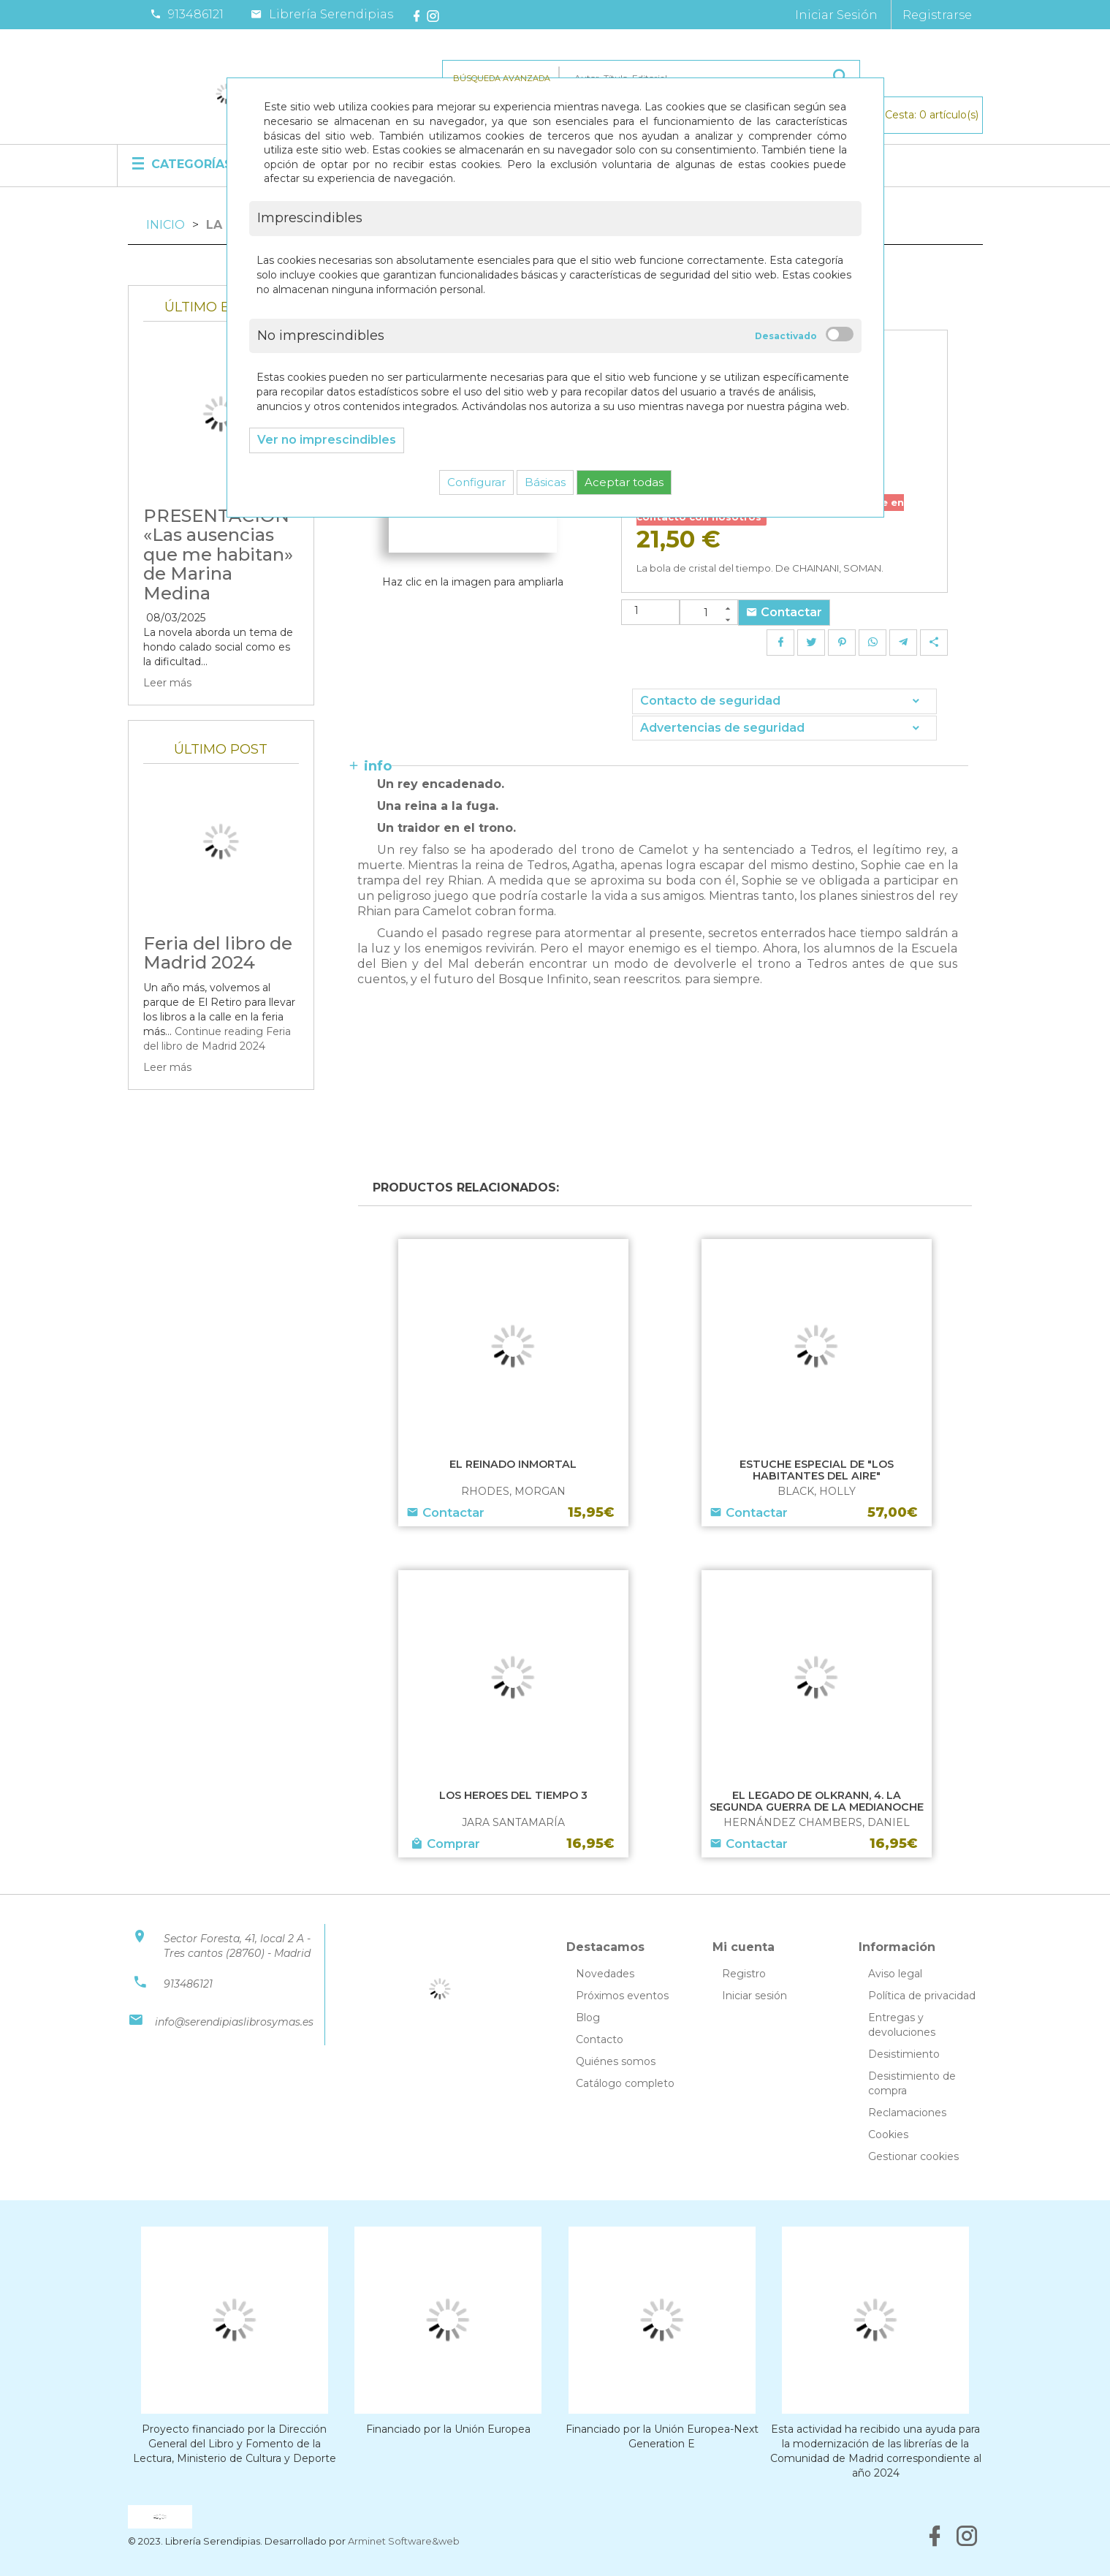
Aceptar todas (624, 482)
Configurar (476, 482)
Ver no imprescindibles (326, 440)
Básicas (545, 482)
